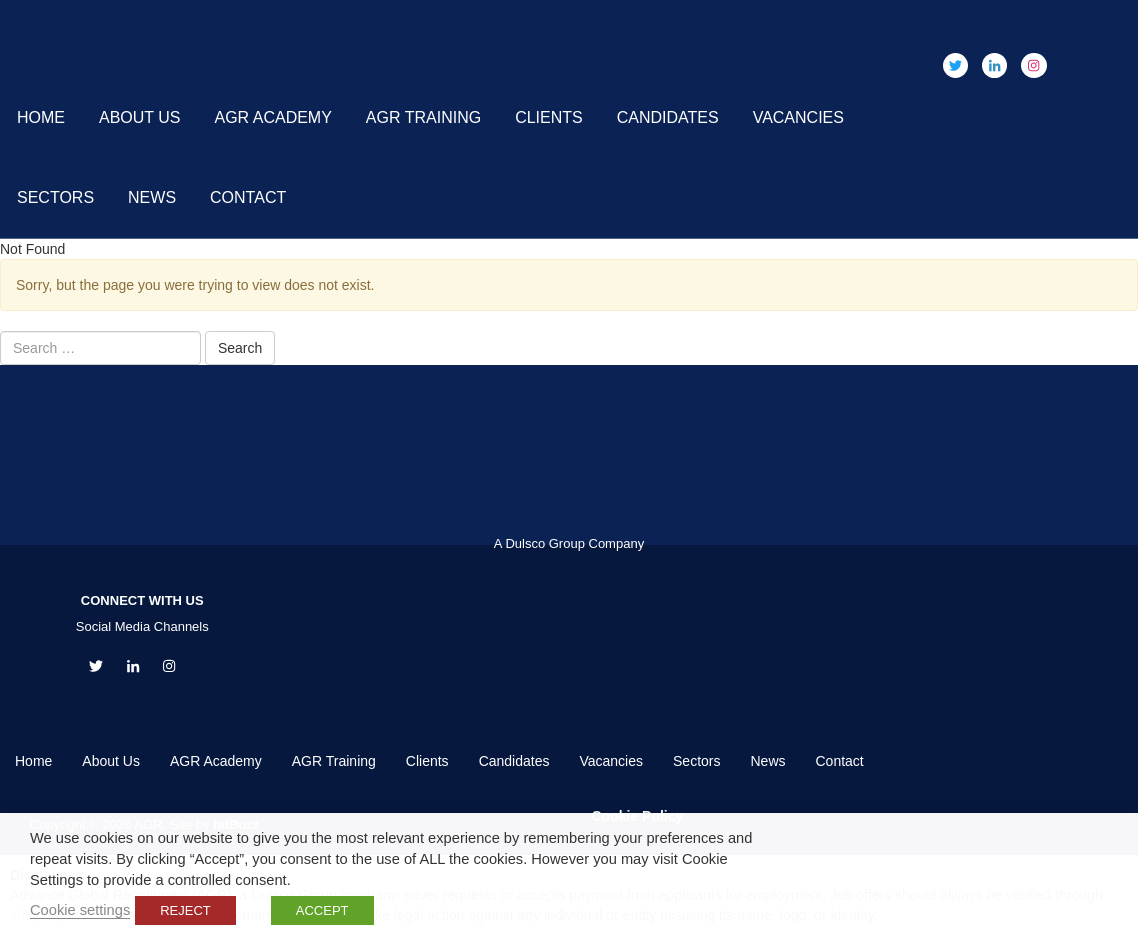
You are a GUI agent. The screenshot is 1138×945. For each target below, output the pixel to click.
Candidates (668, 117)
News (152, 197)
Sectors (55, 197)
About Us (140, 117)
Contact (248, 197)
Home (41, 117)
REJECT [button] (185, 910)
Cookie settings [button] (80, 910)
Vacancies (798, 117)
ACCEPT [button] (322, 910)
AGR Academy (273, 117)
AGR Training (423, 117)
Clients (549, 117)
